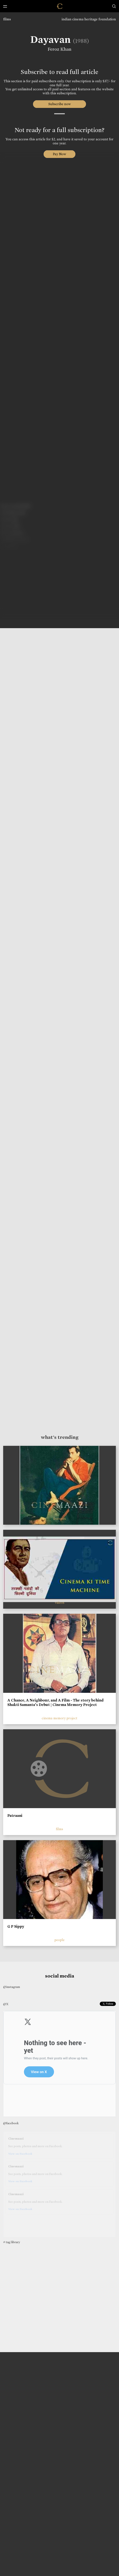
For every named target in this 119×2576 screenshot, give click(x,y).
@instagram (11, 1987)
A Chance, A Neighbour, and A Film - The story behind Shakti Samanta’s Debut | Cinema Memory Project (55, 1702)
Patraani (14, 1815)
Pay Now (59, 154)
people (59, 1940)
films (7, 19)
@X (5, 2004)
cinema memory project (59, 1718)
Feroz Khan (59, 49)
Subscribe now (59, 104)
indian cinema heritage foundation (89, 19)
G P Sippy (15, 1926)
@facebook (11, 2123)
